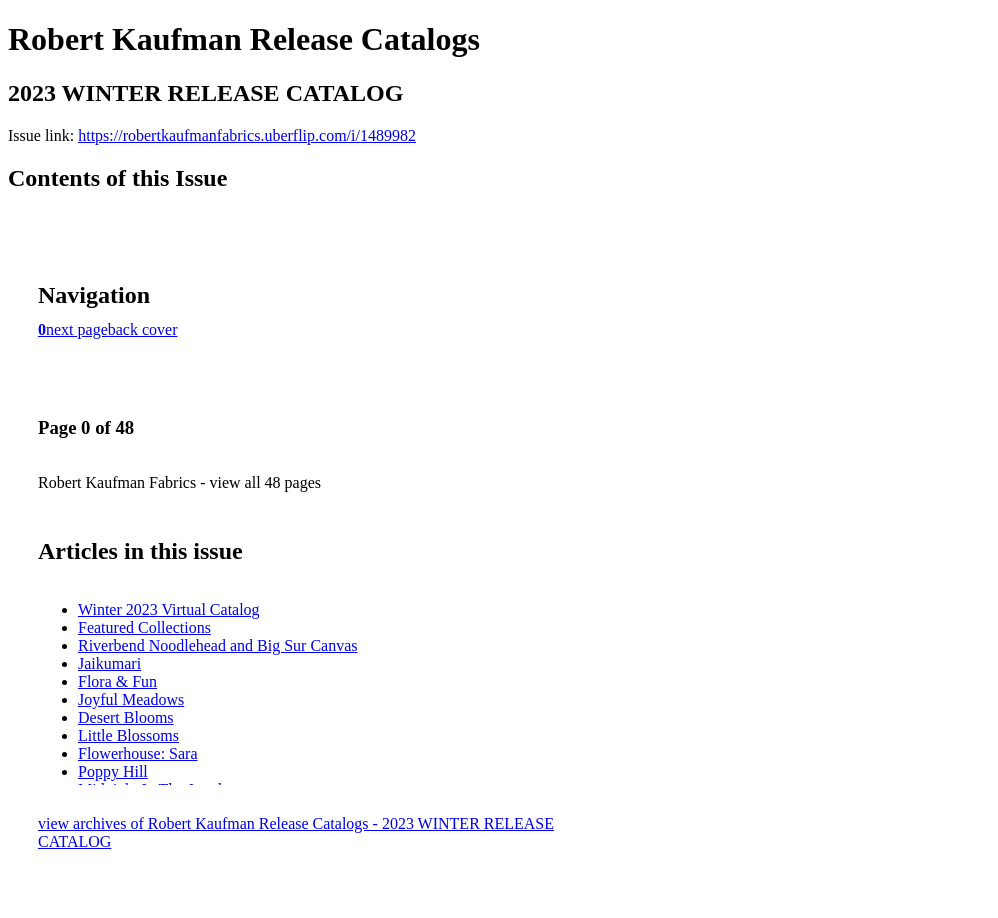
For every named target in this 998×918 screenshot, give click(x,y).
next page (77, 329)
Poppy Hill (113, 771)
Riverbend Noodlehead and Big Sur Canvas (218, 645)
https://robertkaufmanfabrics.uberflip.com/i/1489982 (247, 135)
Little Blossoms (128, 735)
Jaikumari (109, 663)
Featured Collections (144, 627)
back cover (143, 329)
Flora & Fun (117, 681)
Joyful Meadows (131, 699)
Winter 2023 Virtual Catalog (169, 609)
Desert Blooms (126, 717)
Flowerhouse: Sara (138, 753)
